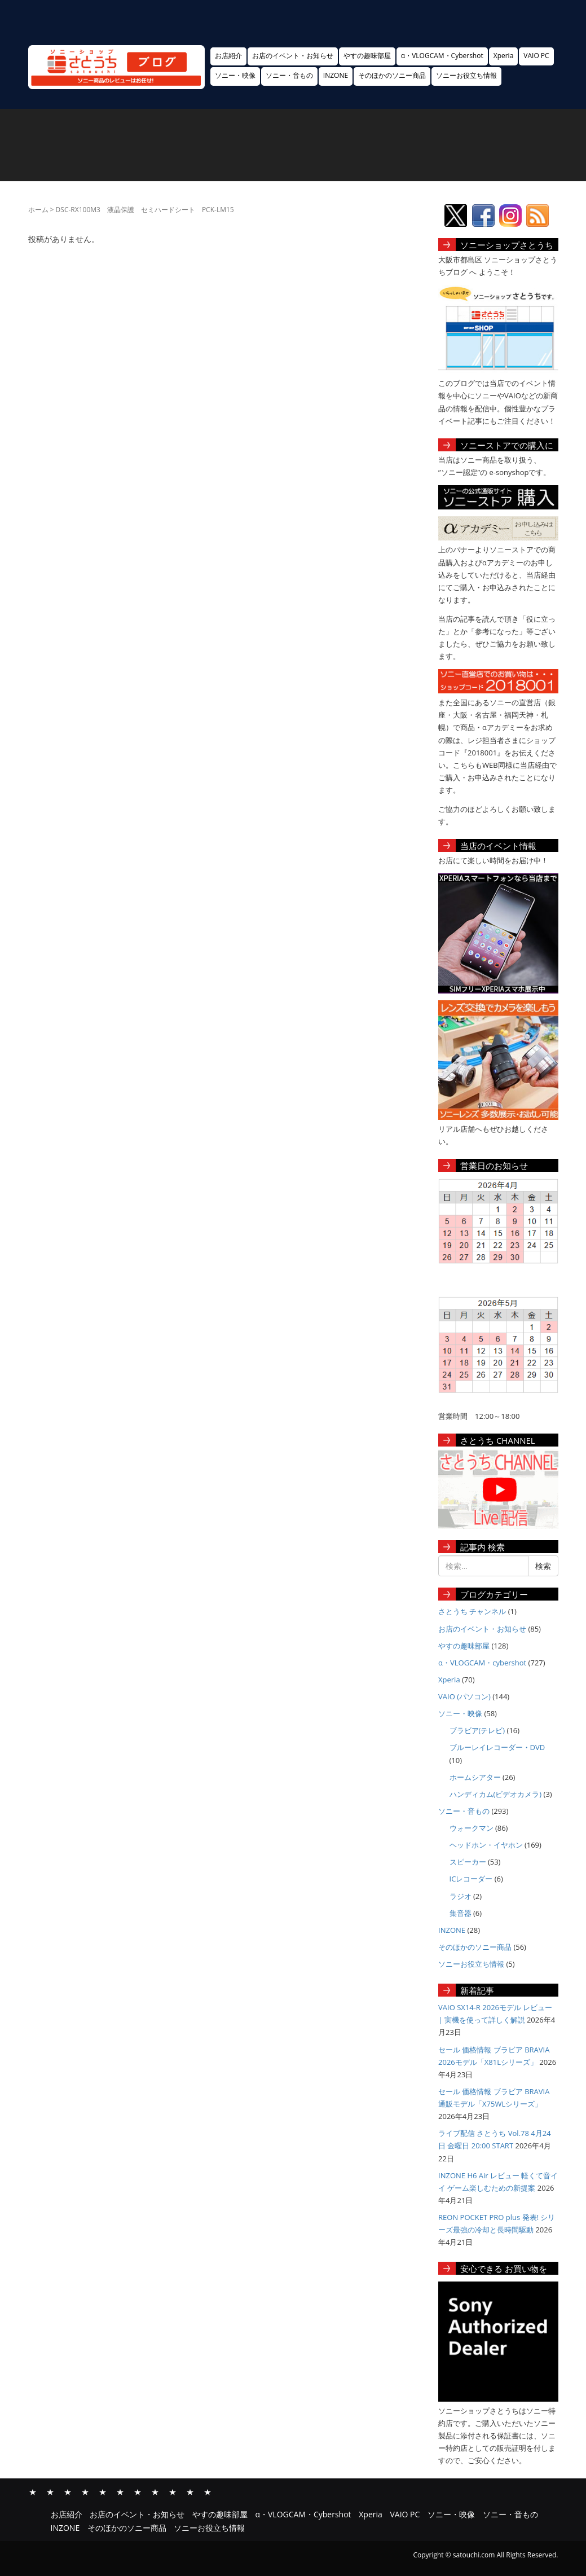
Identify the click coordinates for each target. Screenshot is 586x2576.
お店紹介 (228, 55)
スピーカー (468, 1862)
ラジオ (461, 1896)
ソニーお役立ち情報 (466, 75)
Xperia (504, 55)
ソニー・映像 (235, 75)
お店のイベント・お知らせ (292, 55)
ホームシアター (475, 1777)
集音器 (461, 1913)
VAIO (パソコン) (464, 1696)
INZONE (335, 75)
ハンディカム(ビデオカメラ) (496, 1794)
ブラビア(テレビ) (477, 1730)
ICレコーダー (471, 1879)
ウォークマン (472, 1828)
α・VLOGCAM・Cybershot (442, 55)
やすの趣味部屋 (367, 55)
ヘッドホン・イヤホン (486, 1845)
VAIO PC (536, 55)
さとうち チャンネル (472, 1611)
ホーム (38, 209)
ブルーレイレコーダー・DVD (497, 1747)
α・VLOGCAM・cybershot (482, 1663)
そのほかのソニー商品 (392, 75)
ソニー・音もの (289, 75)
